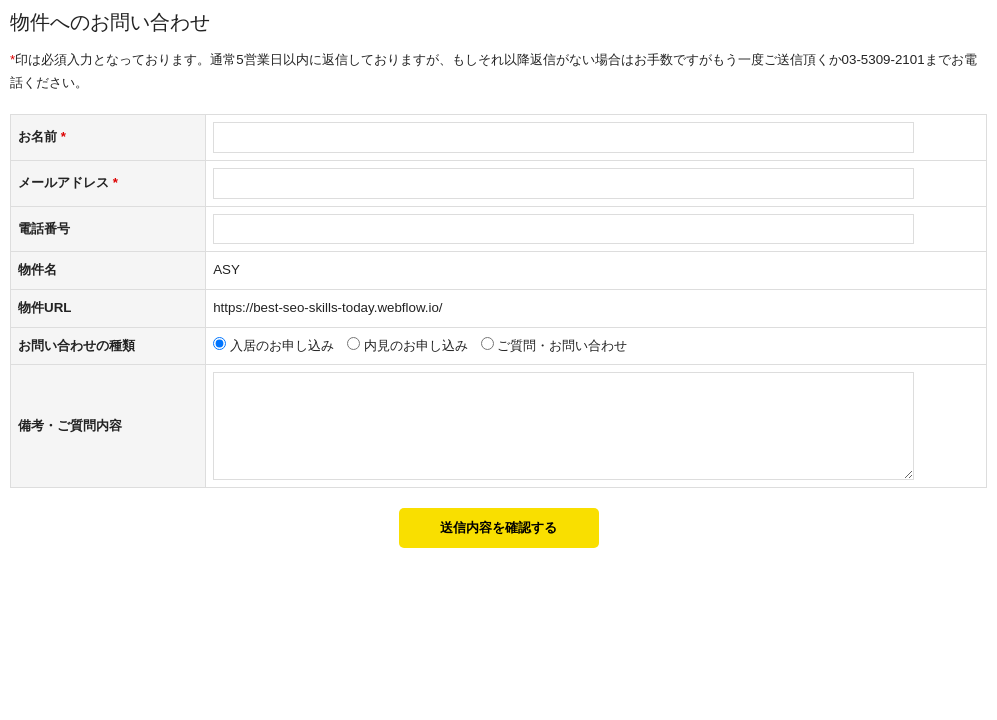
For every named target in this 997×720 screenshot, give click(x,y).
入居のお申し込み (282, 345)
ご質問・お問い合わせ (562, 345)
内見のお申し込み (416, 345)
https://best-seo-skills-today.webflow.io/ (327, 307)
